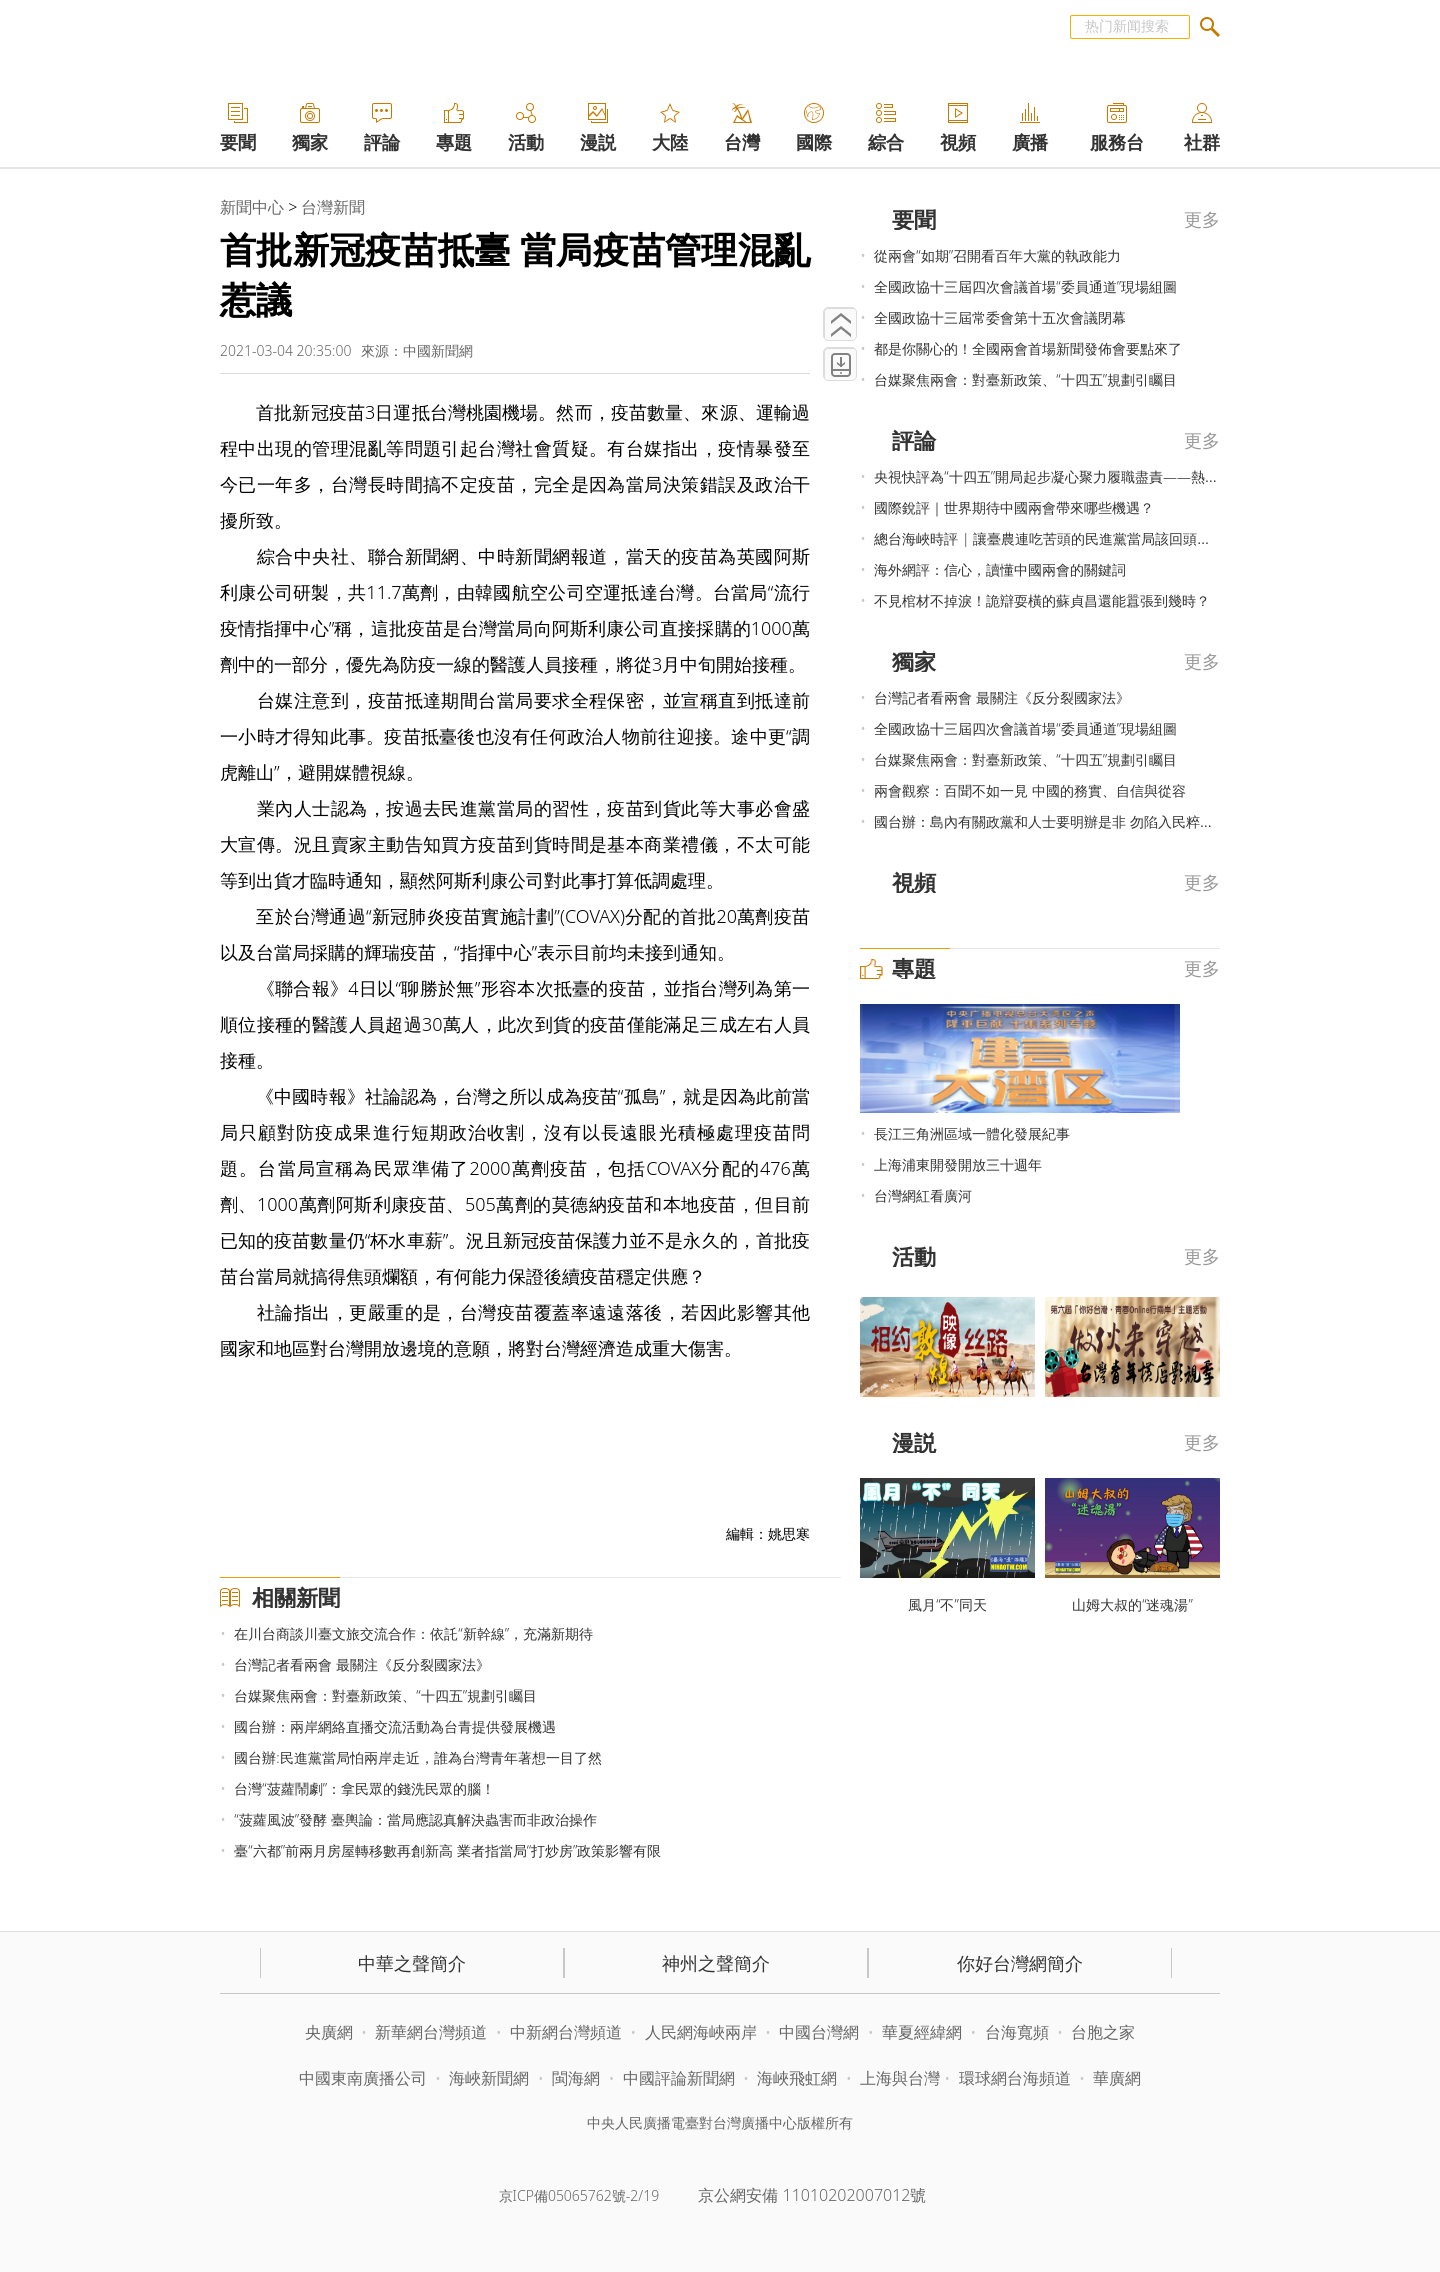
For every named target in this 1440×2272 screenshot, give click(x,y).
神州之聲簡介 (716, 1963)
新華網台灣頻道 (431, 2032)
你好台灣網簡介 (1020, 1963)
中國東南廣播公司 (365, 2078)
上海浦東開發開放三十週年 (958, 1164)
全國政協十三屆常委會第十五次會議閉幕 (1000, 317)
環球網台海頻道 (1017, 2078)
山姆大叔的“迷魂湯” (1132, 1604)
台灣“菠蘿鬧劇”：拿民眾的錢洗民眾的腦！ (364, 1788)
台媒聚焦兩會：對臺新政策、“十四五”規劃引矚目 (385, 1695)
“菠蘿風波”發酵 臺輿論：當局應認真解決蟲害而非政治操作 (415, 1819)
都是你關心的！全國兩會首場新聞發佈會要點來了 (1028, 348)
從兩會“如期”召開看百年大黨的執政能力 (997, 255)
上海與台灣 (900, 2078)
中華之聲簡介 (412, 1963)
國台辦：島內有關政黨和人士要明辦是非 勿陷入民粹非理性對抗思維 (1086, 821)
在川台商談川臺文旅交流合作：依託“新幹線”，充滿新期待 (413, 1633)
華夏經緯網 (922, 2032)
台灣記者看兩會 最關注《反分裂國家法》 (362, 1664)
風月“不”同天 (947, 1604)
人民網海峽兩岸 (701, 2032)
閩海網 (576, 2078)
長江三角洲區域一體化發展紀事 (972, 1133)
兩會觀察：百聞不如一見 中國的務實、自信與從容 (1030, 790)
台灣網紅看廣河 (923, 1195)
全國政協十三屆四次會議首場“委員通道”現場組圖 (1025, 286)
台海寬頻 (1017, 2032)
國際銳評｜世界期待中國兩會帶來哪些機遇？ (1014, 507)
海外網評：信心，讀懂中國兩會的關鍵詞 (1000, 569)
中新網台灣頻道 (566, 2032)
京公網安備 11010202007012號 (812, 2195)
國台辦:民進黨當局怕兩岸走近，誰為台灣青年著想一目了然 (417, 1757)
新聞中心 (252, 207)
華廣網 (1117, 2078)
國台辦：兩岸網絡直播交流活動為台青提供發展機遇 (395, 1726)
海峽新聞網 (489, 2078)
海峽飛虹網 (799, 2078)
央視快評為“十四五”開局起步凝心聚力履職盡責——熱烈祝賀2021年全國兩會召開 (1125, 476)
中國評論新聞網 (679, 2078)
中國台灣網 (819, 2032)
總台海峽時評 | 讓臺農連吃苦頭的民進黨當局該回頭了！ (1049, 538)
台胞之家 (1103, 2032)
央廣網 (329, 2032)
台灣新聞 (333, 207)
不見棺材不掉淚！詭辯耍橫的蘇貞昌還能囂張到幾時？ (1042, 600)
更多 (1202, 219)
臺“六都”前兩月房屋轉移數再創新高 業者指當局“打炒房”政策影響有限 (447, 1850)
